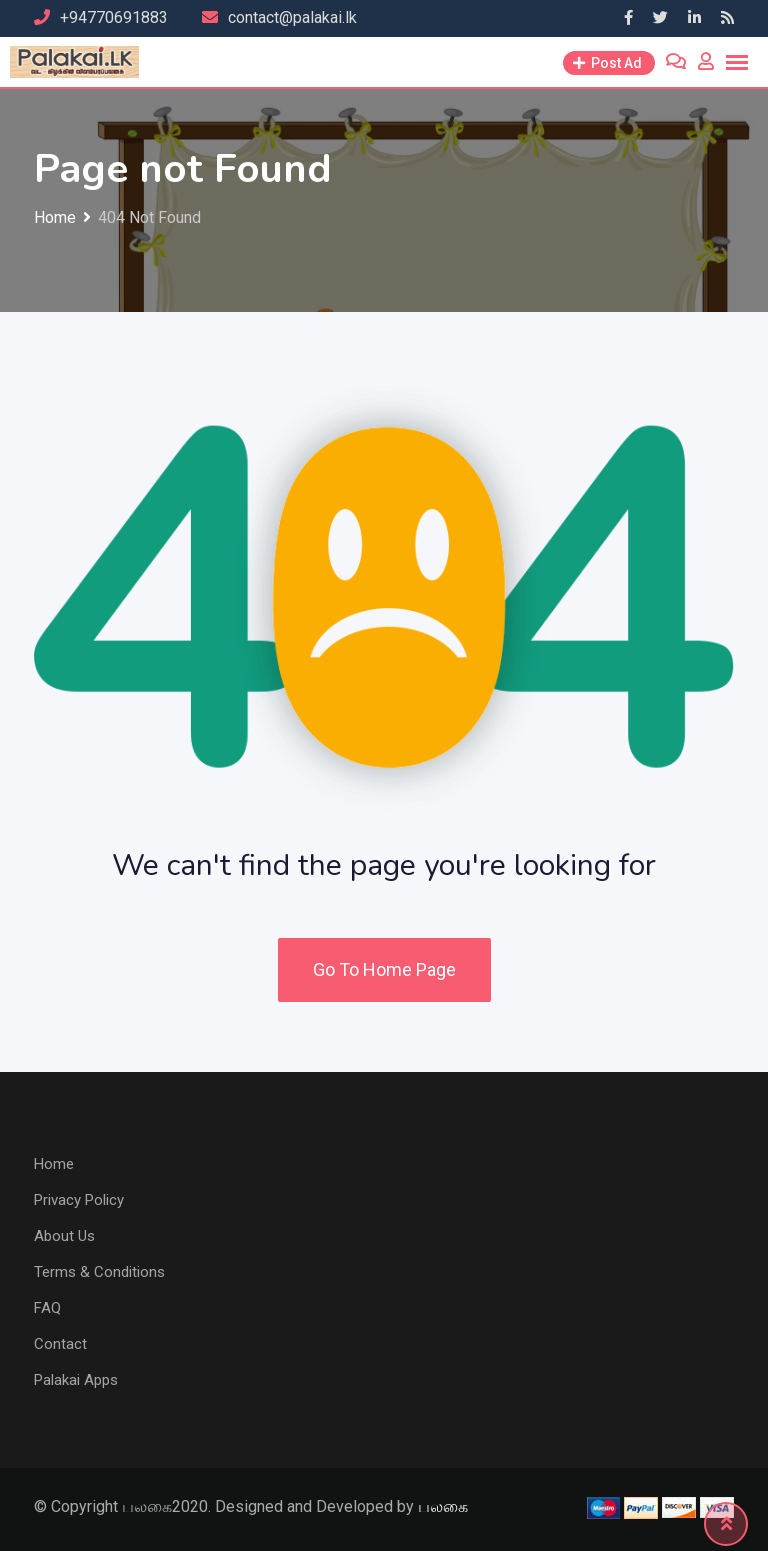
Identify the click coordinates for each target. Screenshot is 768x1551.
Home (54, 1164)
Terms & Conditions (99, 1272)
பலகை (443, 1506)
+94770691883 (114, 17)
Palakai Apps (76, 1380)
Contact (60, 1344)
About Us (64, 1236)
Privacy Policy (79, 1200)
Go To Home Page (384, 969)
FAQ (47, 1308)
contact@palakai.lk (292, 17)
